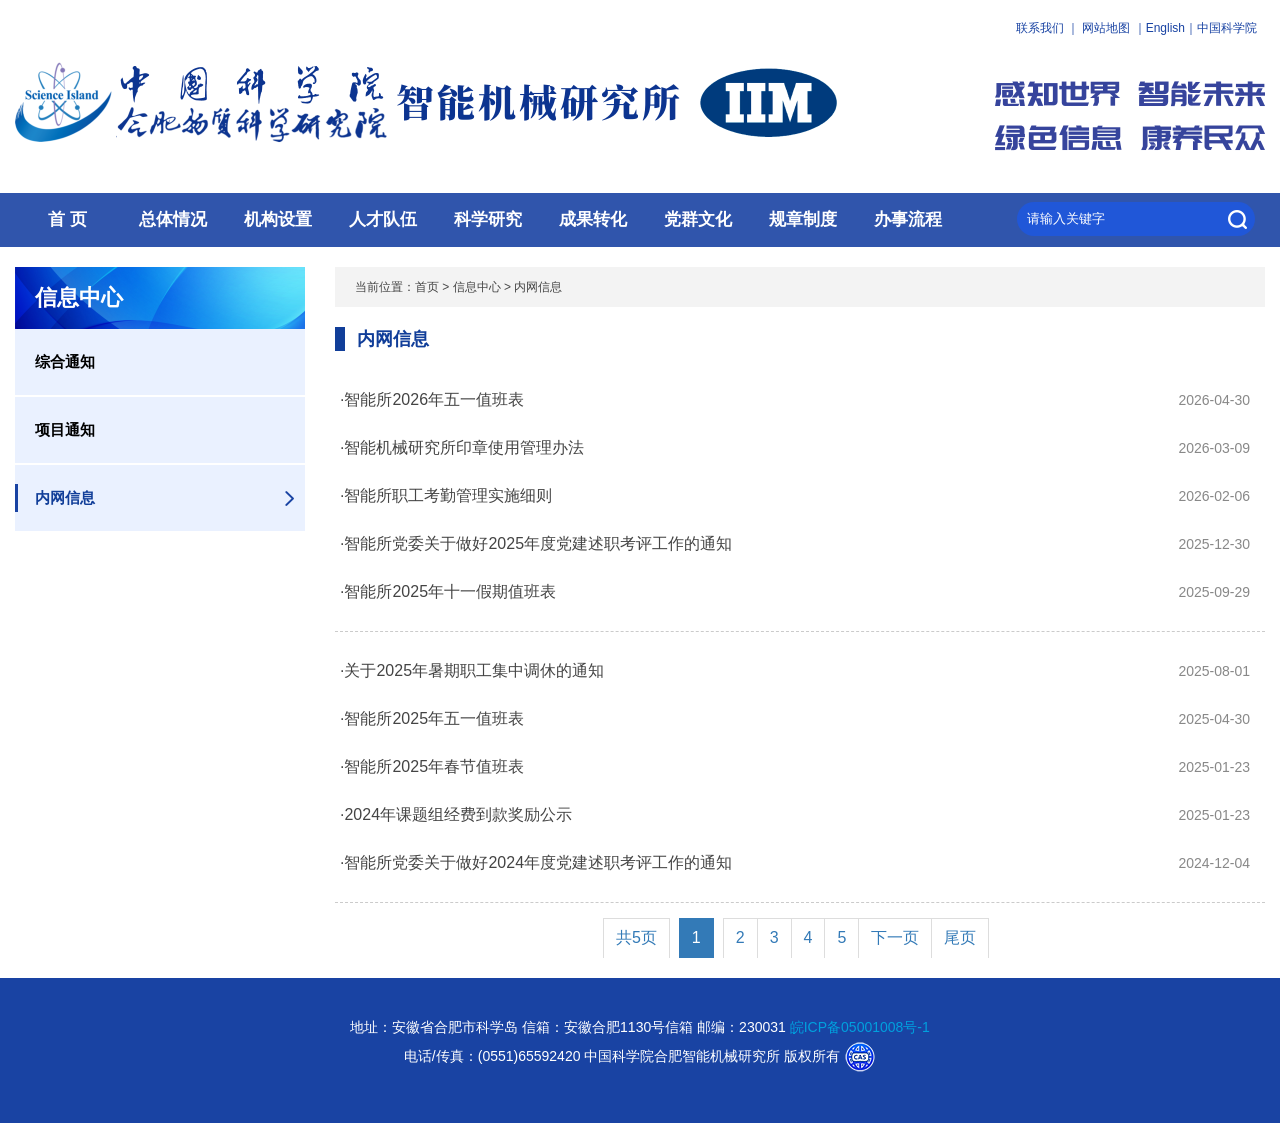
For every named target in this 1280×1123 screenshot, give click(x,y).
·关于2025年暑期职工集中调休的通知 (472, 670)
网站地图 (1106, 28)
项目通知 (65, 429)
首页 (427, 287)
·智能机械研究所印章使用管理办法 (462, 447)
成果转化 (593, 219)
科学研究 (488, 219)
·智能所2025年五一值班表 (432, 718)
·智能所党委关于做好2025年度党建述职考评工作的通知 (536, 543)
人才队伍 (383, 219)
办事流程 (908, 219)
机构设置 (278, 219)
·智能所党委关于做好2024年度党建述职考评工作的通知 (536, 862)
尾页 (960, 937)
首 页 (67, 219)
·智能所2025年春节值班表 (432, 766)
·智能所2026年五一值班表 (432, 399)
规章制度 (803, 219)
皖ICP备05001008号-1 (860, 1027)
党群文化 (698, 219)
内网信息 (65, 497)
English (1165, 28)
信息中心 (477, 287)
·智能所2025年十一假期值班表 (448, 591)
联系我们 (1040, 28)
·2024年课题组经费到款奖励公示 (456, 814)
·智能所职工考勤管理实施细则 (446, 495)
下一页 (895, 937)
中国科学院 (1227, 28)
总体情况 (173, 219)
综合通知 (65, 361)
